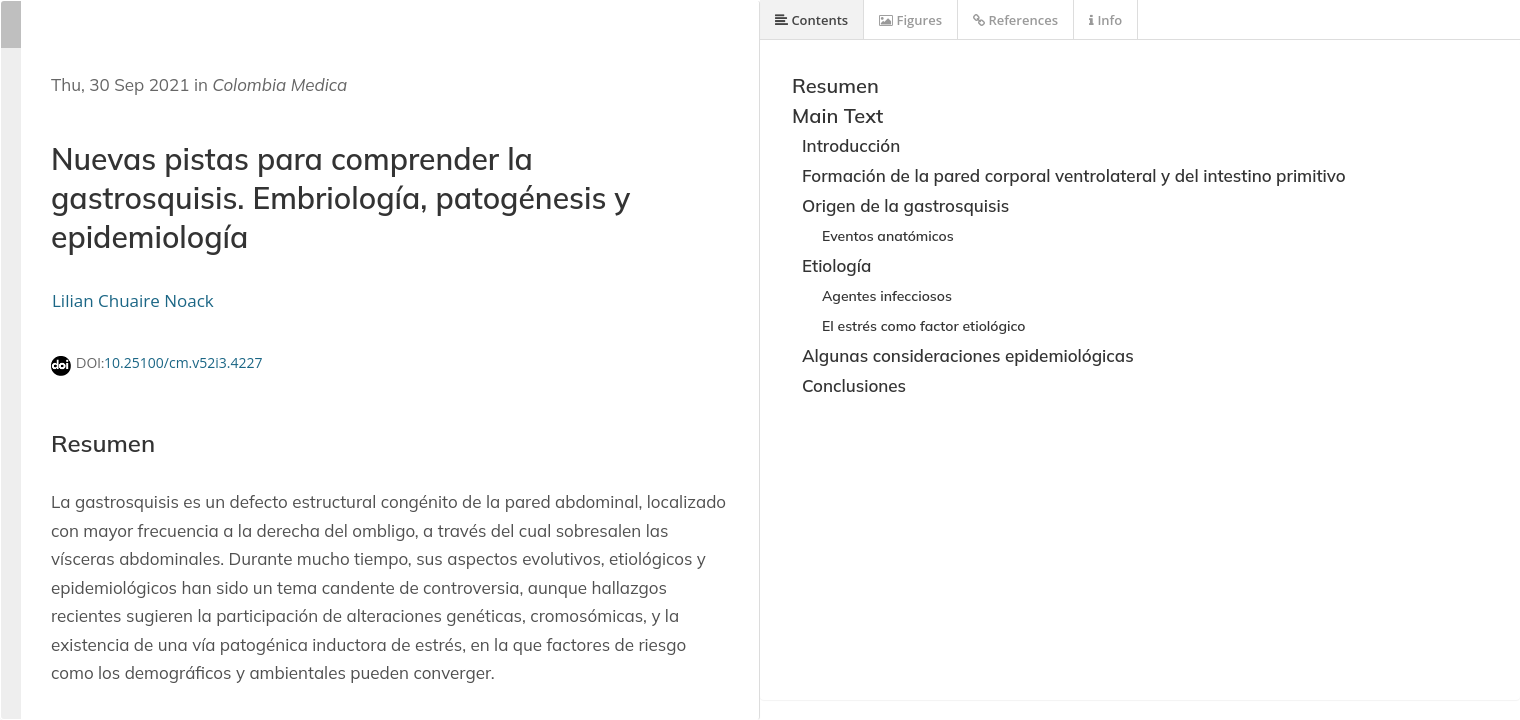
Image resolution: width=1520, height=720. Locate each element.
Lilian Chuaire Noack (133, 300)
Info (1105, 20)
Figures (910, 20)
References (1015, 20)
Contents (811, 20)
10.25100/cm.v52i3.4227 (183, 362)
